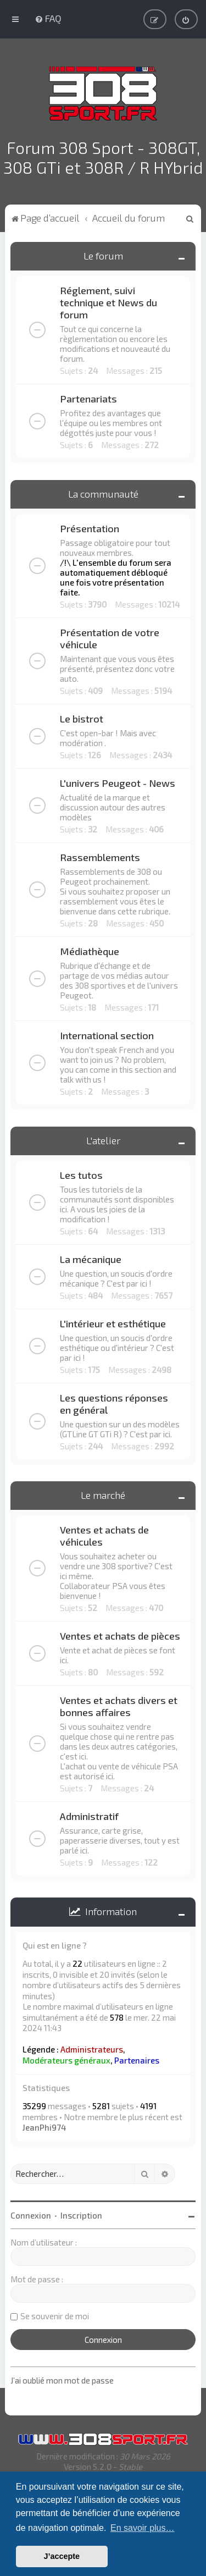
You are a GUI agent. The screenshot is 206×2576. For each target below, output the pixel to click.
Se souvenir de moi (54, 2313)
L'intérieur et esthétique (113, 1321)
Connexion (30, 2213)
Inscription (81, 2213)
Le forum (103, 253)
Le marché (103, 1493)
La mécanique (90, 1257)
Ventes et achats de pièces (120, 1634)
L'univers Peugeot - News (117, 781)
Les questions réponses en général (114, 1401)
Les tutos (81, 1173)
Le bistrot (81, 716)
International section (107, 1033)
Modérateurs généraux (66, 2057)
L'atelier (103, 1138)
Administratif (89, 1814)
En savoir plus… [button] (142, 2528)
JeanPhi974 (44, 2125)
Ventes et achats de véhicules (104, 1533)
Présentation (89, 526)
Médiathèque (89, 949)
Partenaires (136, 2057)
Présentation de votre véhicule (109, 636)
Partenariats (88, 396)
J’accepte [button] (62, 2556)
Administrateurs (91, 2047)
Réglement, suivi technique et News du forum (108, 300)
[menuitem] (48, 18)
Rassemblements (100, 855)
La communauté (103, 492)
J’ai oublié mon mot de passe (62, 2378)
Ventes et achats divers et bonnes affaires (118, 1704)
